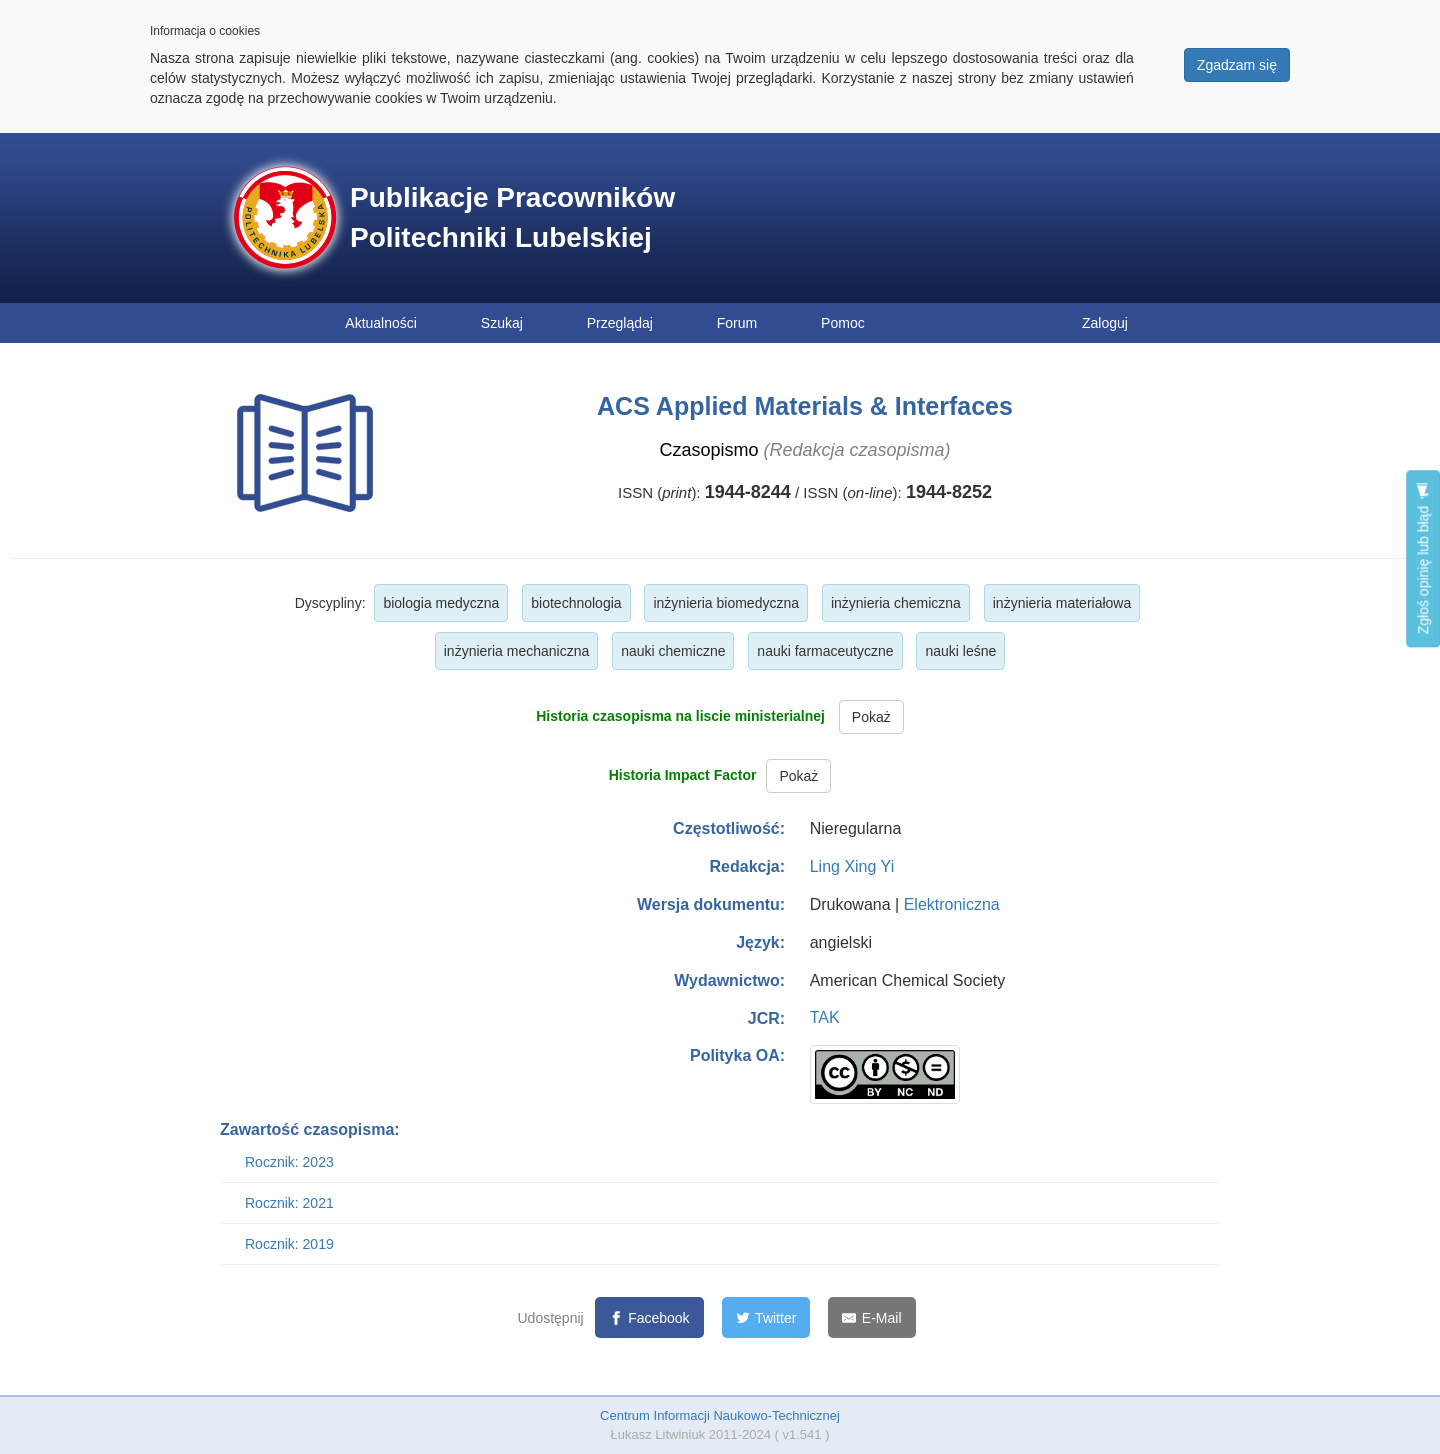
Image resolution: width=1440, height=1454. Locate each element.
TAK (825, 1017)
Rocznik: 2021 (289, 1203)
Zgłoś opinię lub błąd (1423, 558)
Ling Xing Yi (852, 866)
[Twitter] (766, 1317)
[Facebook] (649, 1317)
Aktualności (381, 323)
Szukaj (502, 323)
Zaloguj (1105, 323)
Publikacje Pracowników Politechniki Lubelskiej (512, 217)
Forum (737, 323)
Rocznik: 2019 (289, 1244)
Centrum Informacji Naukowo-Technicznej (720, 1415)
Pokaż (871, 717)
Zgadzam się (1237, 65)
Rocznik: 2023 (289, 1162)
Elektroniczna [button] (952, 904)
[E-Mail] (871, 1317)
